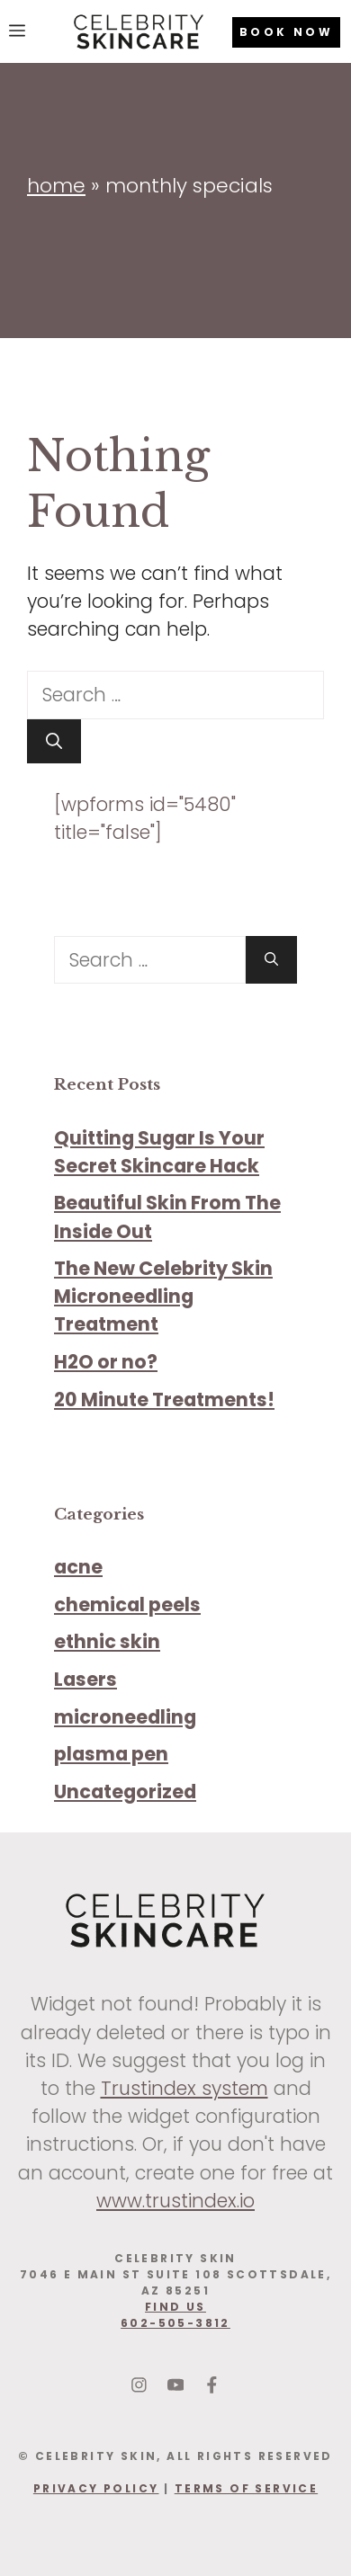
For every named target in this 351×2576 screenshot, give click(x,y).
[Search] (54, 741)
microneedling (125, 1717)
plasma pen (111, 1754)
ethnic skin (107, 1641)
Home (56, 186)
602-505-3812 (175, 2323)
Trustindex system (184, 2088)
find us (175, 2306)
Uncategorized (125, 1791)
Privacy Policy (96, 2488)
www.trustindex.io (175, 2201)
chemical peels (127, 1604)
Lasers (85, 1679)
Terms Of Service (246, 2488)
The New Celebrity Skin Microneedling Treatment (163, 1296)
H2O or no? (106, 1362)
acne (78, 1567)
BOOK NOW (286, 32)
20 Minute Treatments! (164, 1399)
